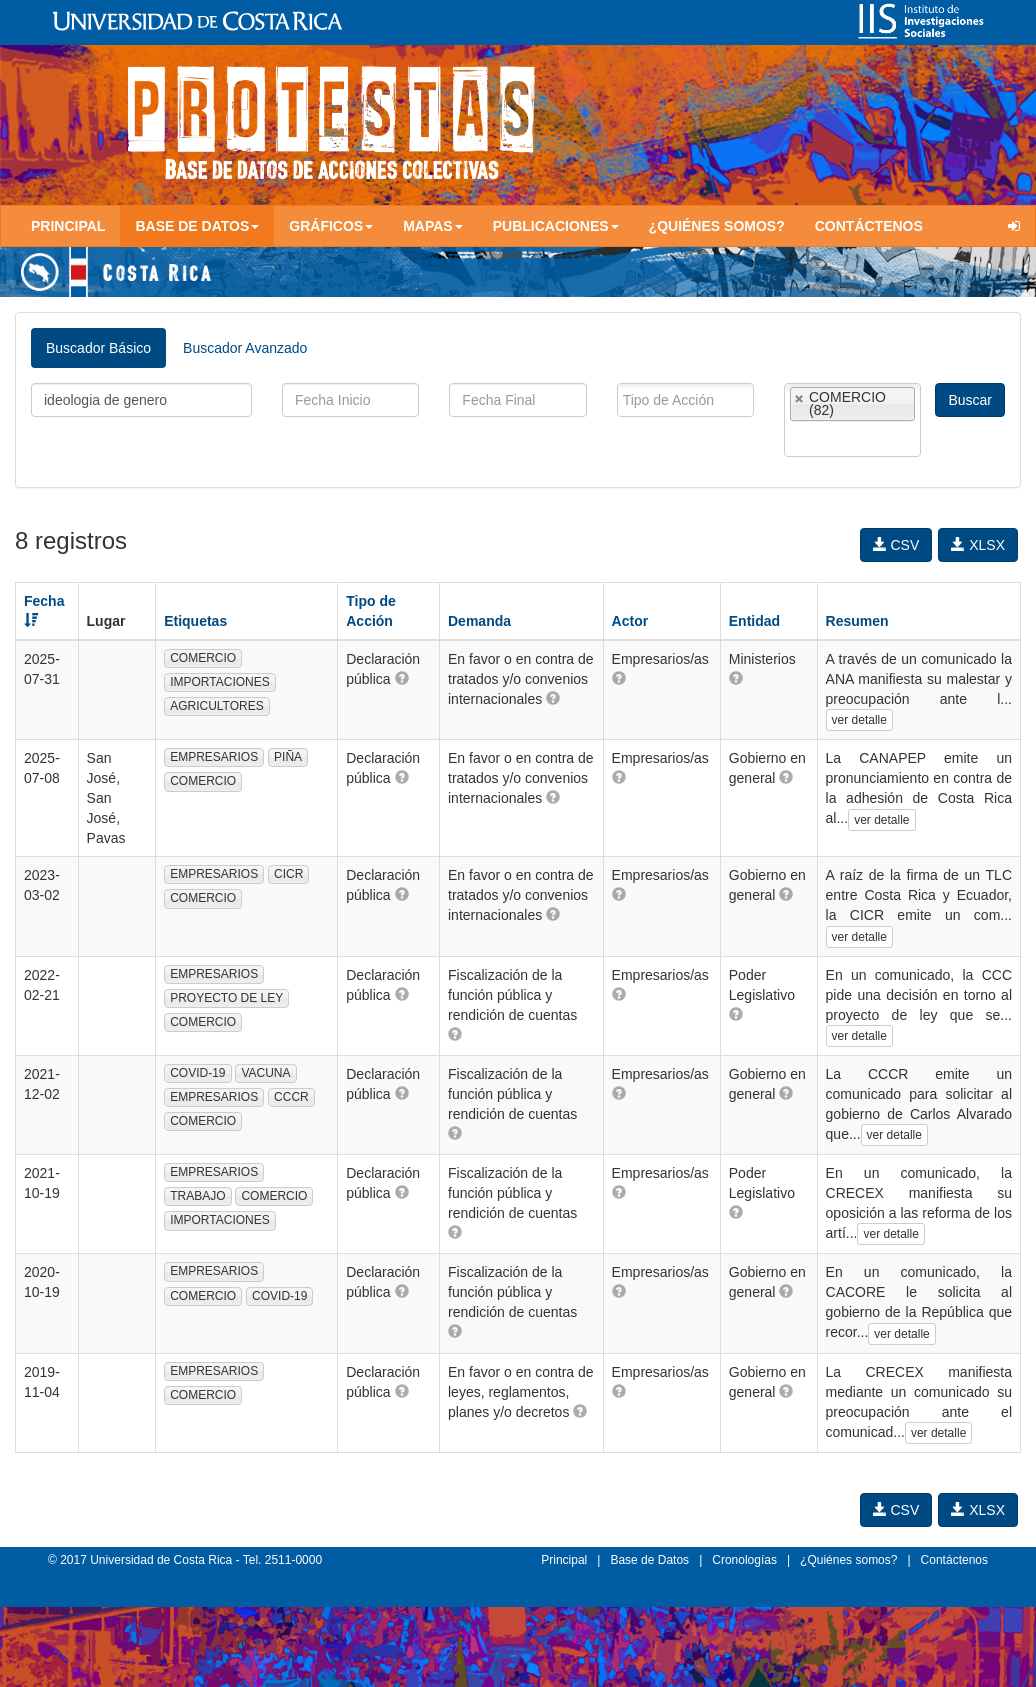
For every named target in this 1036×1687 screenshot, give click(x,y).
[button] (402, 678)
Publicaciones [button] (556, 226)
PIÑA (288, 757)
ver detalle (859, 720)
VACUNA (265, 1073)
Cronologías (744, 1560)
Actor (630, 621)
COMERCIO (203, 658)
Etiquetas (195, 621)
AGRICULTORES (217, 706)
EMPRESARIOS (214, 757)
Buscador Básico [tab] (98, 348)
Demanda (479, 621)
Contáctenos (869, 226)
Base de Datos (649, 1560)
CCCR (291, 1097)
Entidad (754, 621)
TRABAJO (197, 1196)
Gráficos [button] (331, 226)
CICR (288, 874)
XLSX (978, 545)
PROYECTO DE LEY (226, 998)
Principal (68, 226)
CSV (896, 545)
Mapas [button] (433, 226)
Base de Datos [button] (197, 226)
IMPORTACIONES (220, 682)
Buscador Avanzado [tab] (245, 348)
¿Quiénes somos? (717, 226)
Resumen (857, 621)
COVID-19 (197, 1073)
